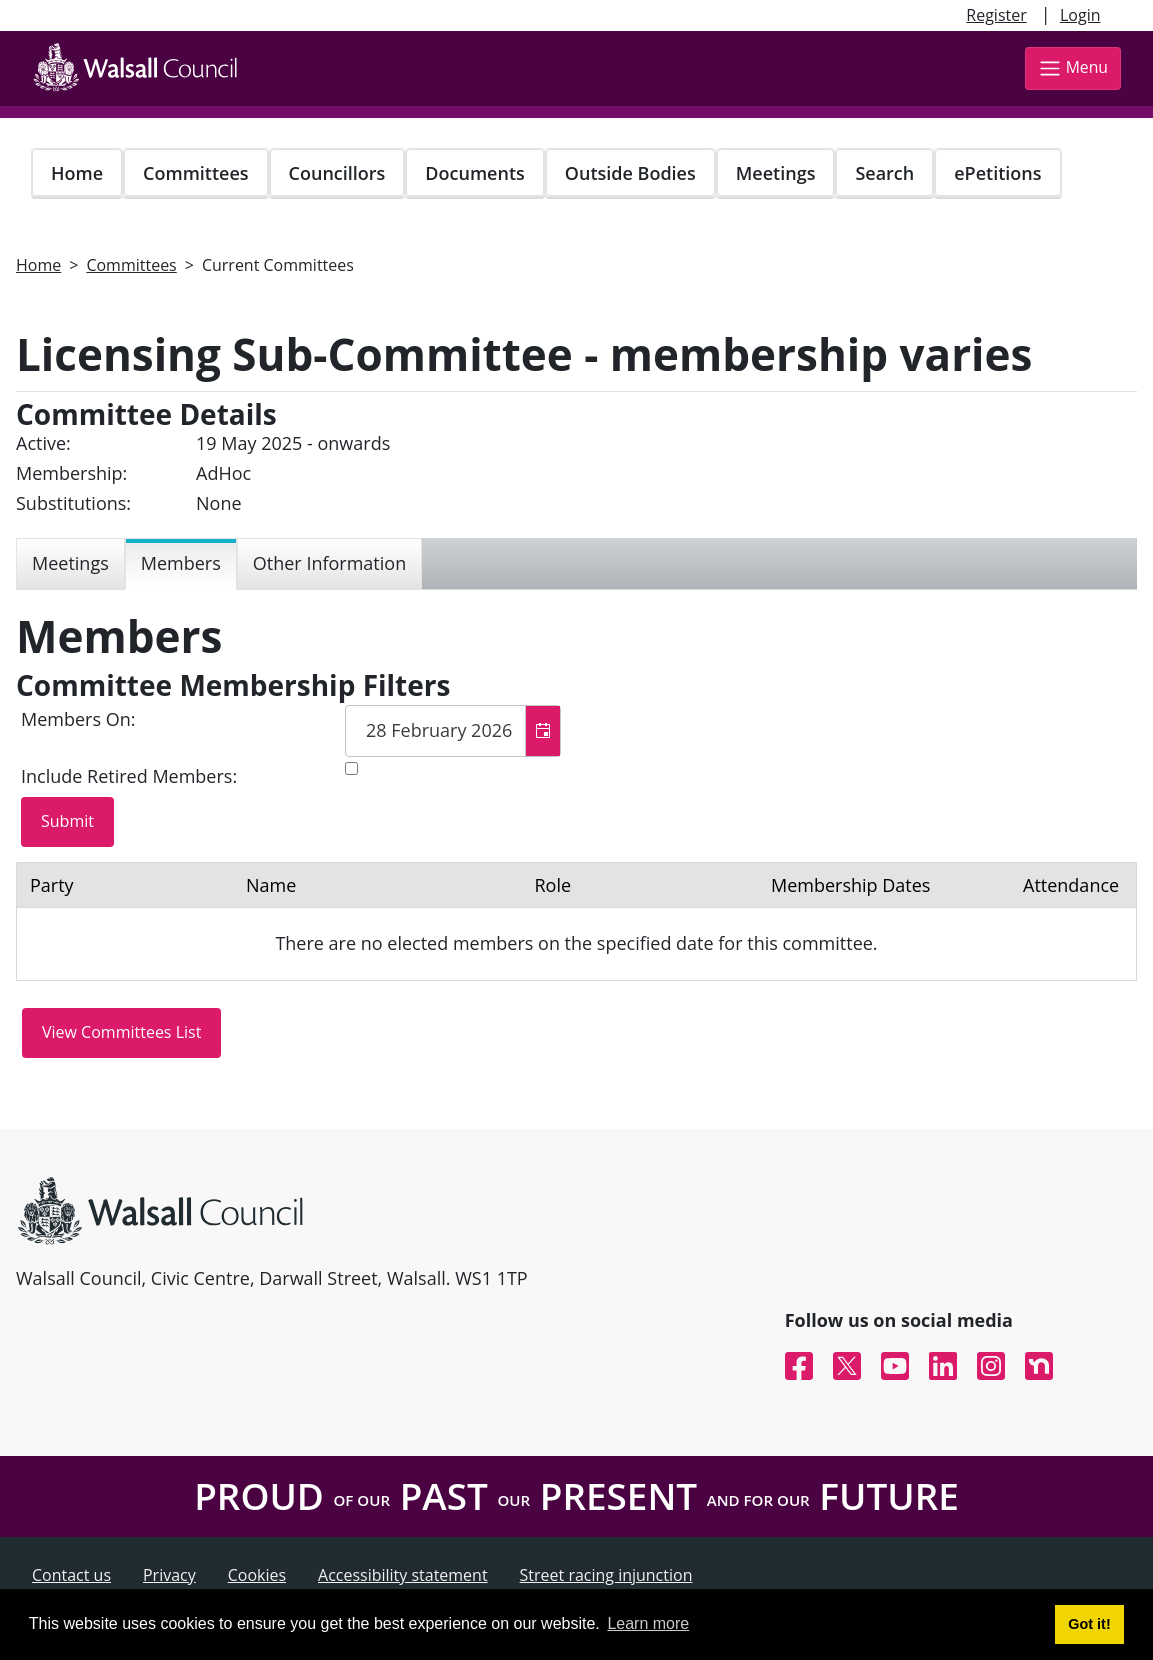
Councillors (337, 173)
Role (552, 885)
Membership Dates (850, 885)
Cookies (257, 1575)
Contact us (71, 1575)
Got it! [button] (1089, 1624)
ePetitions (997, 173)
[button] (542, 731)
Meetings (776, 173)
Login (1080, 15)
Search (884, 173)
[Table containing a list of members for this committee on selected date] (576, 921)
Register (996, 15)
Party (52, 885)
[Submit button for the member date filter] (67, 822)
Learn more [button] (648, 1623)
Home (77, 173)
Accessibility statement (403, 1575)
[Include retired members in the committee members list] (351, 768)
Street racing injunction (606, 1575)
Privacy (169, 1575)
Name (271, 885)
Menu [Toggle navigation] (1073, 68)
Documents (474, 173)
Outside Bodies (630, 173)
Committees (196, 173)
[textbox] (453, 731)
